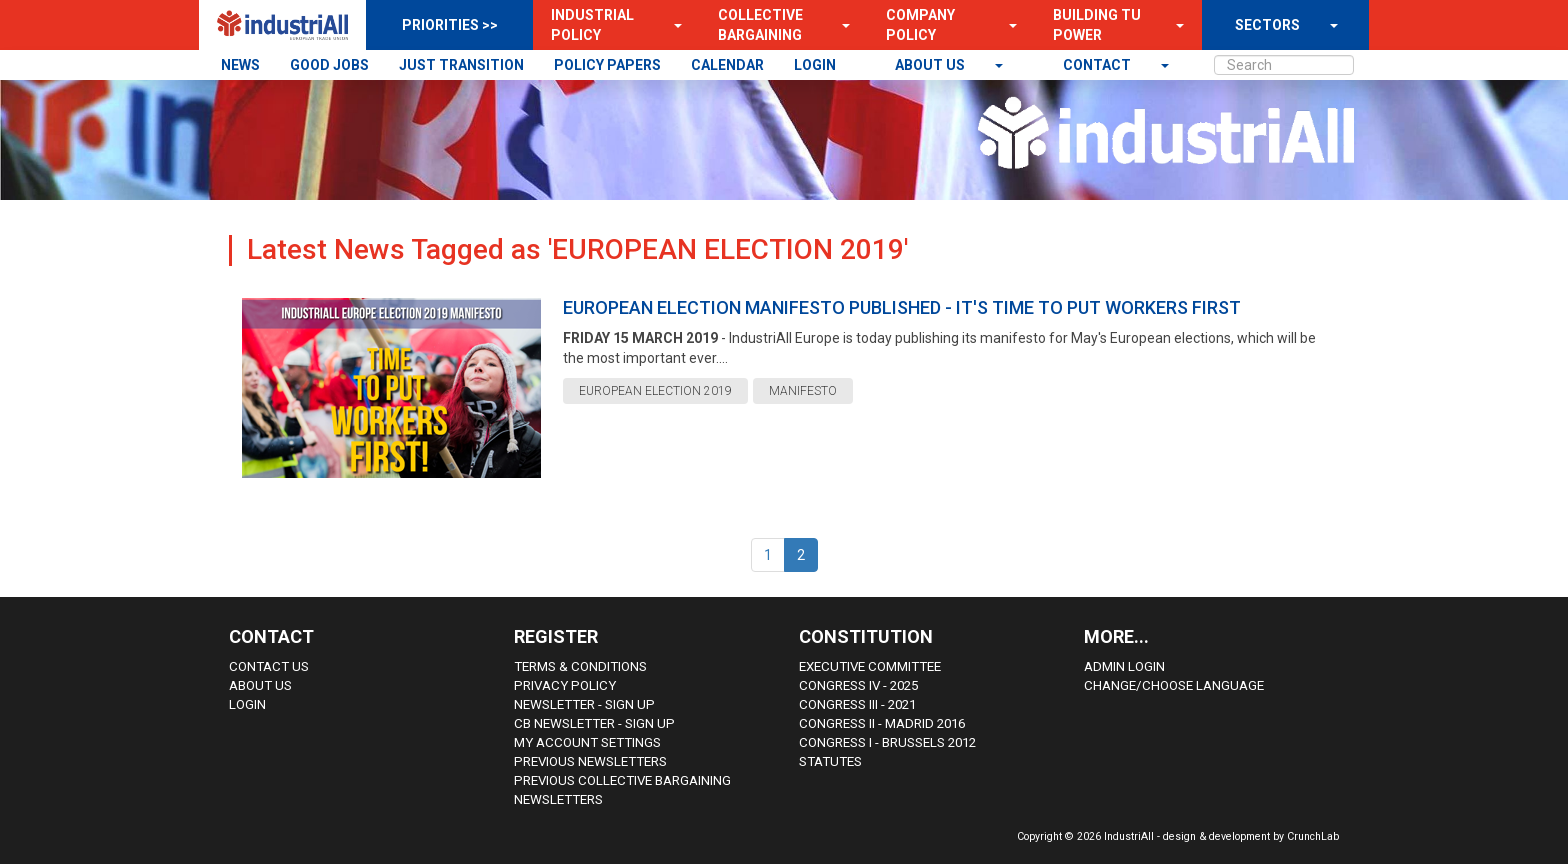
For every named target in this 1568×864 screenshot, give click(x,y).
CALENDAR (727, 65)
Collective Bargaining (760, 25)
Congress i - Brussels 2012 (887, 742)
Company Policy (920, 25)
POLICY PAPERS (607, 65)
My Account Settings (587, 742)
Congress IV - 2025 (858, 685)
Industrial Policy (592, 25)
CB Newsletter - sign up (594, 723)
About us (931, 65)
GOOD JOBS (329, 65)
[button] (672, 25)
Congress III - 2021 (857, 704)
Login (247, 704)
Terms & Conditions (580, 666)
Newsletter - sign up (584, 704)
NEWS (240, 65)
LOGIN (815, 65)
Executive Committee (870, 666)
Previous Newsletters (590, 761)
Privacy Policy (565, 685)
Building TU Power (1097, 25)
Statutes (830, 761)
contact (1098, 65)
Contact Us (269, 666)
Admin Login (1124, 666)
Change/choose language (1174, 685)
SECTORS (1267, 25)
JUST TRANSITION (461, 65)
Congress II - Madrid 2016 (882, 723)
